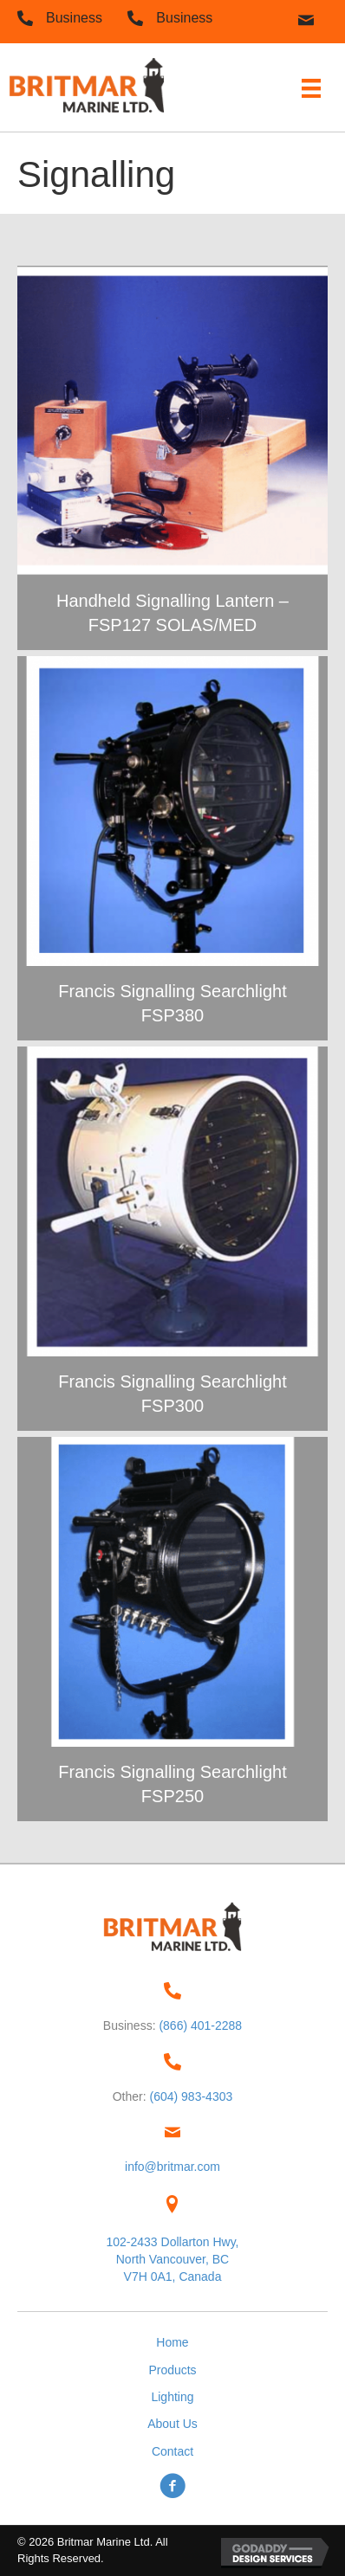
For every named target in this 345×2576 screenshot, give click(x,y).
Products (172, 2370)
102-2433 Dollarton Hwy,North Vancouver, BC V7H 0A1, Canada (172, 2259)
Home (172, 2342)
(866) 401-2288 (200, 2025)
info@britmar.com (172, 2167)
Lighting (172, 2397)
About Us (172, 2424)
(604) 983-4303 (191, 2096)
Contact (172, 2451)
